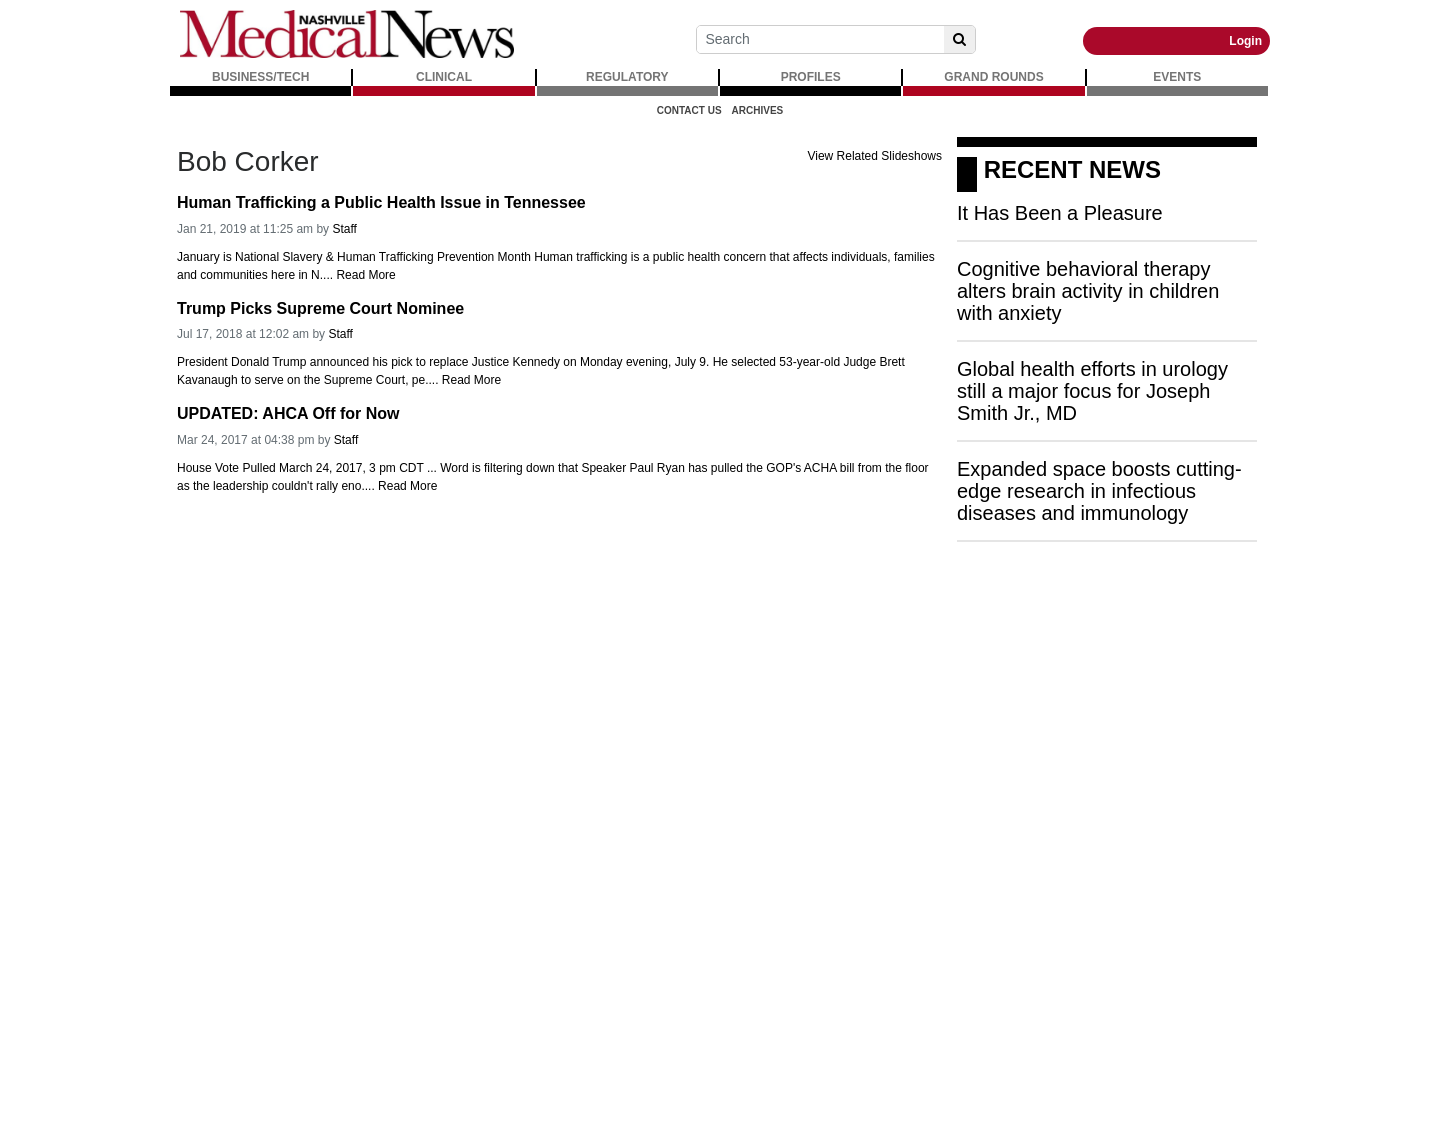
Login (1245, 41)
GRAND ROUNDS (993, 77)
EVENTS (1177, 77)
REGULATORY (627, 77)
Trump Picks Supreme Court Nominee (320, 308)
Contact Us (689, 110)
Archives (758, 110)
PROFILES (811, 77)
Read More (365, 275)
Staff (344, 229)
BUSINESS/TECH (260, 77)
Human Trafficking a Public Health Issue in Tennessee (381, 202)
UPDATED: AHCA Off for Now (288, 413)
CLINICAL (444, 77)
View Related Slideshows (874, 156)
